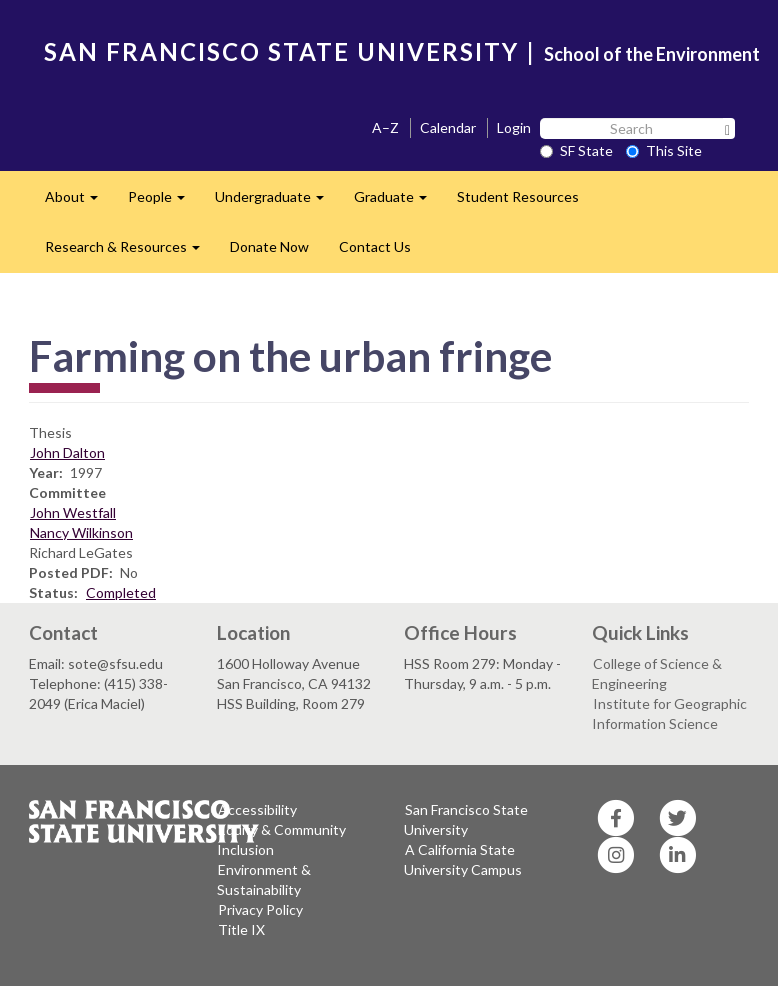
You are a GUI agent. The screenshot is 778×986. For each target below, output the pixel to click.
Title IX (241, 929)
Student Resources (518, 196)
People (164, 202)
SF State (576, 150)
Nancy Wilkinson (81, 532)
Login (514, 127)
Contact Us (375, 246)
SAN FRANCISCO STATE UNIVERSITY (281, 51)
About (79, 202)
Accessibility (257, 809)
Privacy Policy (260, 909)
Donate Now (269, 246)
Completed (121, 592)
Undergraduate (277, 202)
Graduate (398, 202)
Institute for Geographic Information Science (669, 713)
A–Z (385, 127)
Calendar (448, 127)
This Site (664, 150)
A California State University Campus (463, 859)
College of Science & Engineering (657, 673)
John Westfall (73, 512)
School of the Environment (652, 54)
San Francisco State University (466, 819)
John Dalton (67, 452)
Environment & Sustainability (264, 879)
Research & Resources (130, 252)
